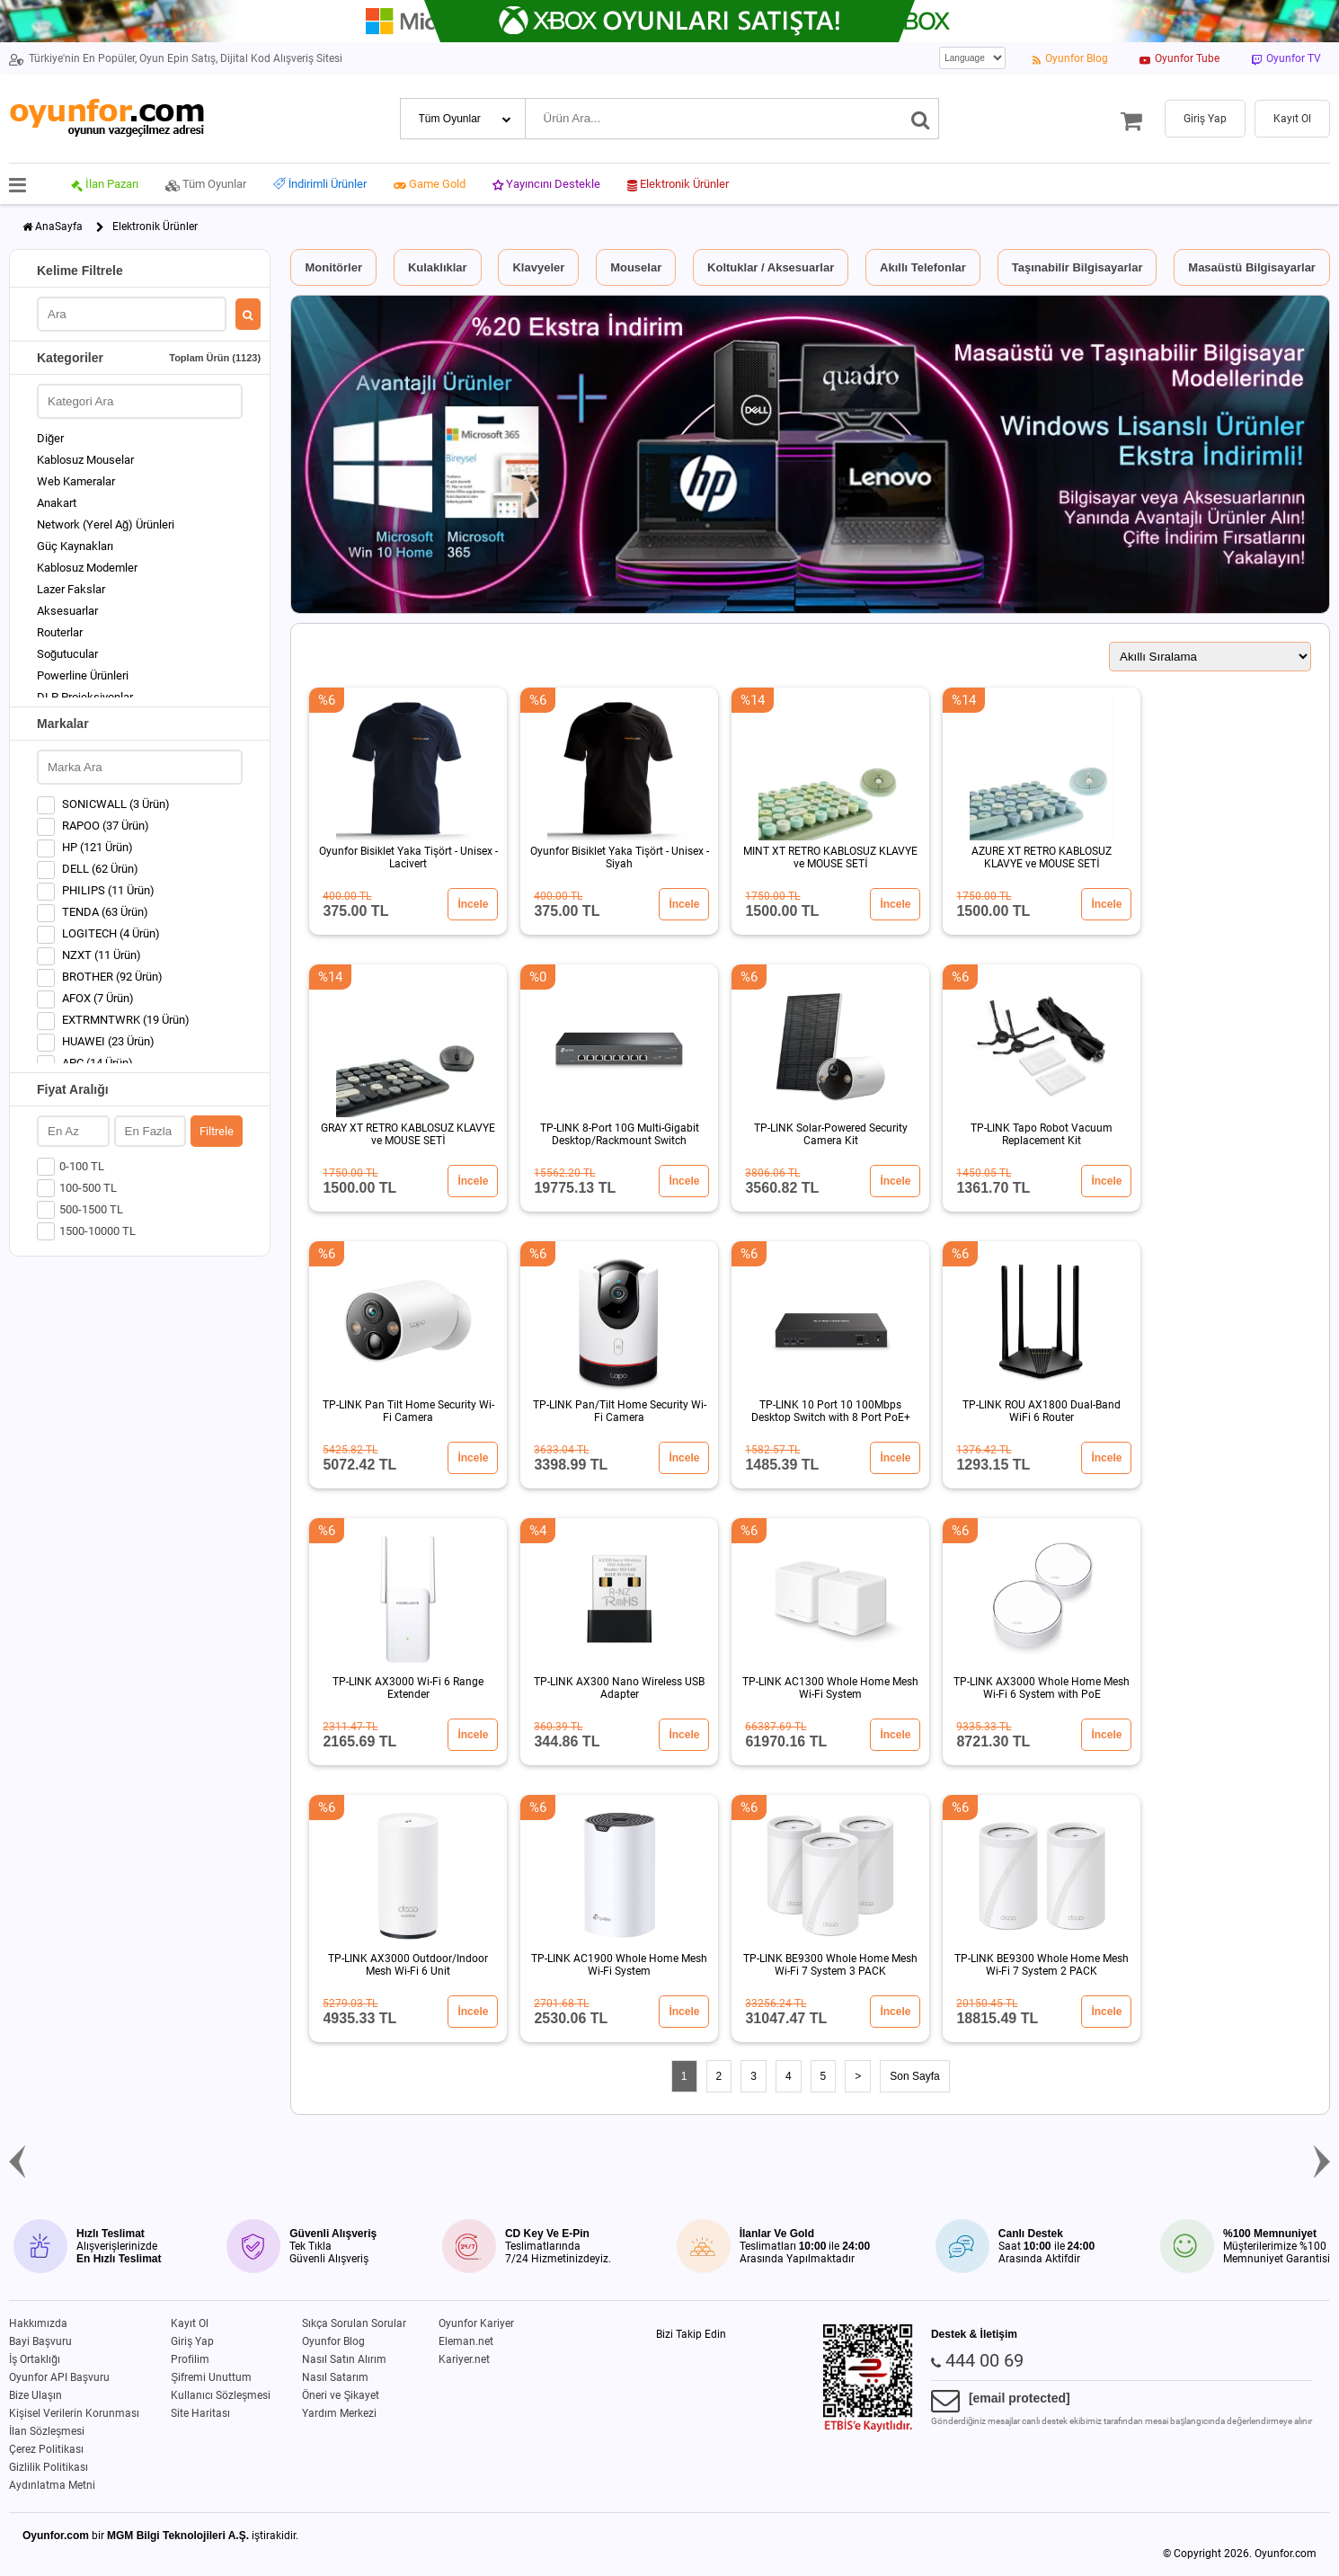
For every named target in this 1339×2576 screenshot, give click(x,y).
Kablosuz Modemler (87, 567)
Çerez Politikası (46, 2449)
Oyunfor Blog (333, 2341)
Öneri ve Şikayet (340, 2395)
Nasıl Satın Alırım (344, 2359)
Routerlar (60, 632)
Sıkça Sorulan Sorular (354, 2323)
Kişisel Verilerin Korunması (74, 2413)
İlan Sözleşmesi (46, 2431)
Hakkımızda (38, 2323)
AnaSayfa (59, 226)
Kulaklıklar (437, 267)
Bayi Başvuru (40, 2341)
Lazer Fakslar (71, 589)
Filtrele (217, 1131)
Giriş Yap (192, 2341)
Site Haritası (200, 2413)
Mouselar (635, 267)
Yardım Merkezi (339, 2413)
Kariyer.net (464, 2359)
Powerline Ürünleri (83, 675)
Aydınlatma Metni (52, 2485)
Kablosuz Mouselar (85, 459)
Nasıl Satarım (335, 2377)
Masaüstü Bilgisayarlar (1252, 267)
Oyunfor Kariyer (476, 2323)
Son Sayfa (914, 2076)
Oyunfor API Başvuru (59, 2377)
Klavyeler (538, 267)
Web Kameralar (76, 481)
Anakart (56, 503)
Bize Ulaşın (35, 2395)
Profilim (190, 2359)
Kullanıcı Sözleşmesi (220, 2395)
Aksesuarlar (67, 610)
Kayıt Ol (189, 2323)
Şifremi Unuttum (211, 2377)
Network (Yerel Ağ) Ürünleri (105, 524)
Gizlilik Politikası (48, 2467)
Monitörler (333, 267)
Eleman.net (466, 2341)
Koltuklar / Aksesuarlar (770, 267)
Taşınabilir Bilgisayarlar (1077, 267)
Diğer (50, 438)
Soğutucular (67, 654)
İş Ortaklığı (34, 2359)
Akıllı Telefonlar (923, 267)
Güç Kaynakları (75, 546)
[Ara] (920, 118)
